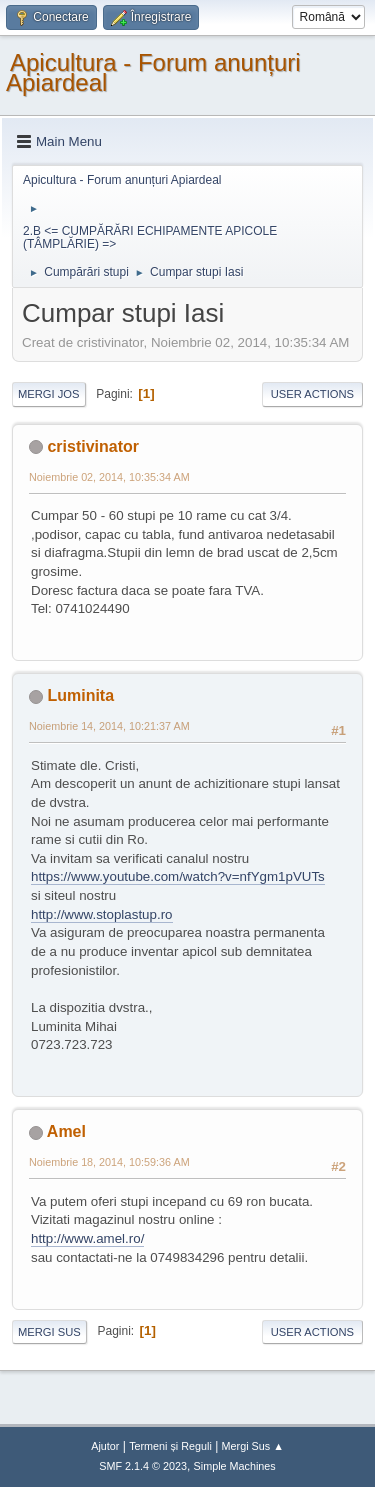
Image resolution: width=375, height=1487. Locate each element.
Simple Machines (235, 1466)
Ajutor (105, 1446)
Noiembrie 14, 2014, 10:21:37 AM (109, 726)
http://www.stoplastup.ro (102, 914)
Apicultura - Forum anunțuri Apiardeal (153, 72)
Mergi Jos (49, 394)
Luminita (80, 695)
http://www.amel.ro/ (87, 1238)
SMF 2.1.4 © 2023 (143, 1466)
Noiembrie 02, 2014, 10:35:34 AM (109, 477)
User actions (312, 394)
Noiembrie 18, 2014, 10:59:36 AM (109, 1162)
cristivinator (93, 446)
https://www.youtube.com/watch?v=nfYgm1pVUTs (178, 876)
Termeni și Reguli (170, 1446)
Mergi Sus (49, 1332)
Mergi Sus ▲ (253, 1446)
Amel (66, 1131)
